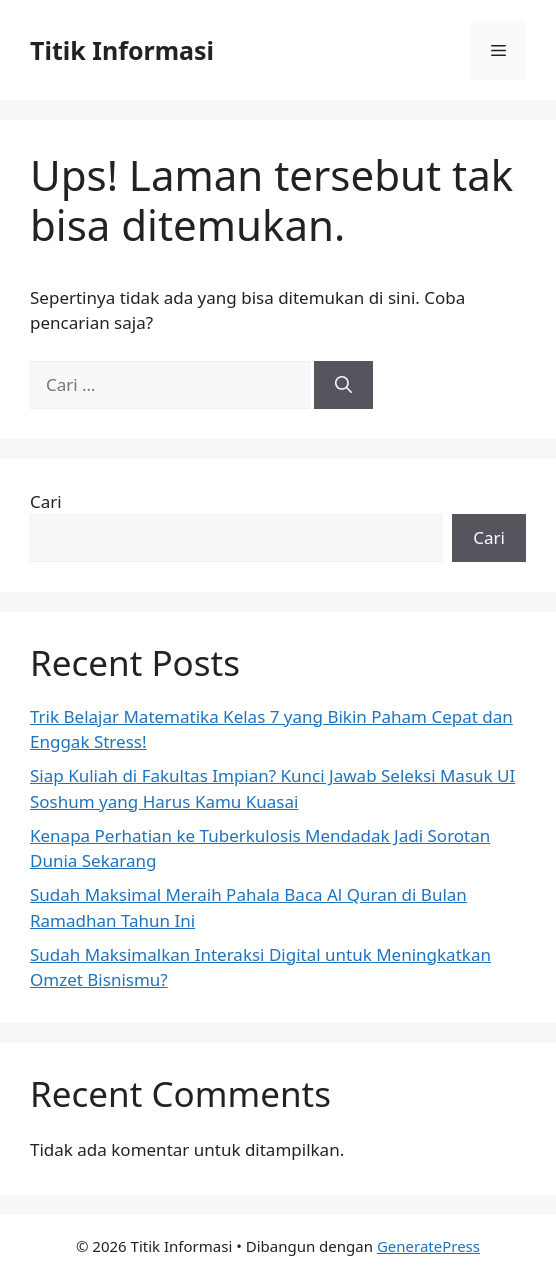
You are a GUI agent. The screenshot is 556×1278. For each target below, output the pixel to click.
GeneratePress (428, 1246)
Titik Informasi (122, 50)
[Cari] (343, 385)
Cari (46, 501)
